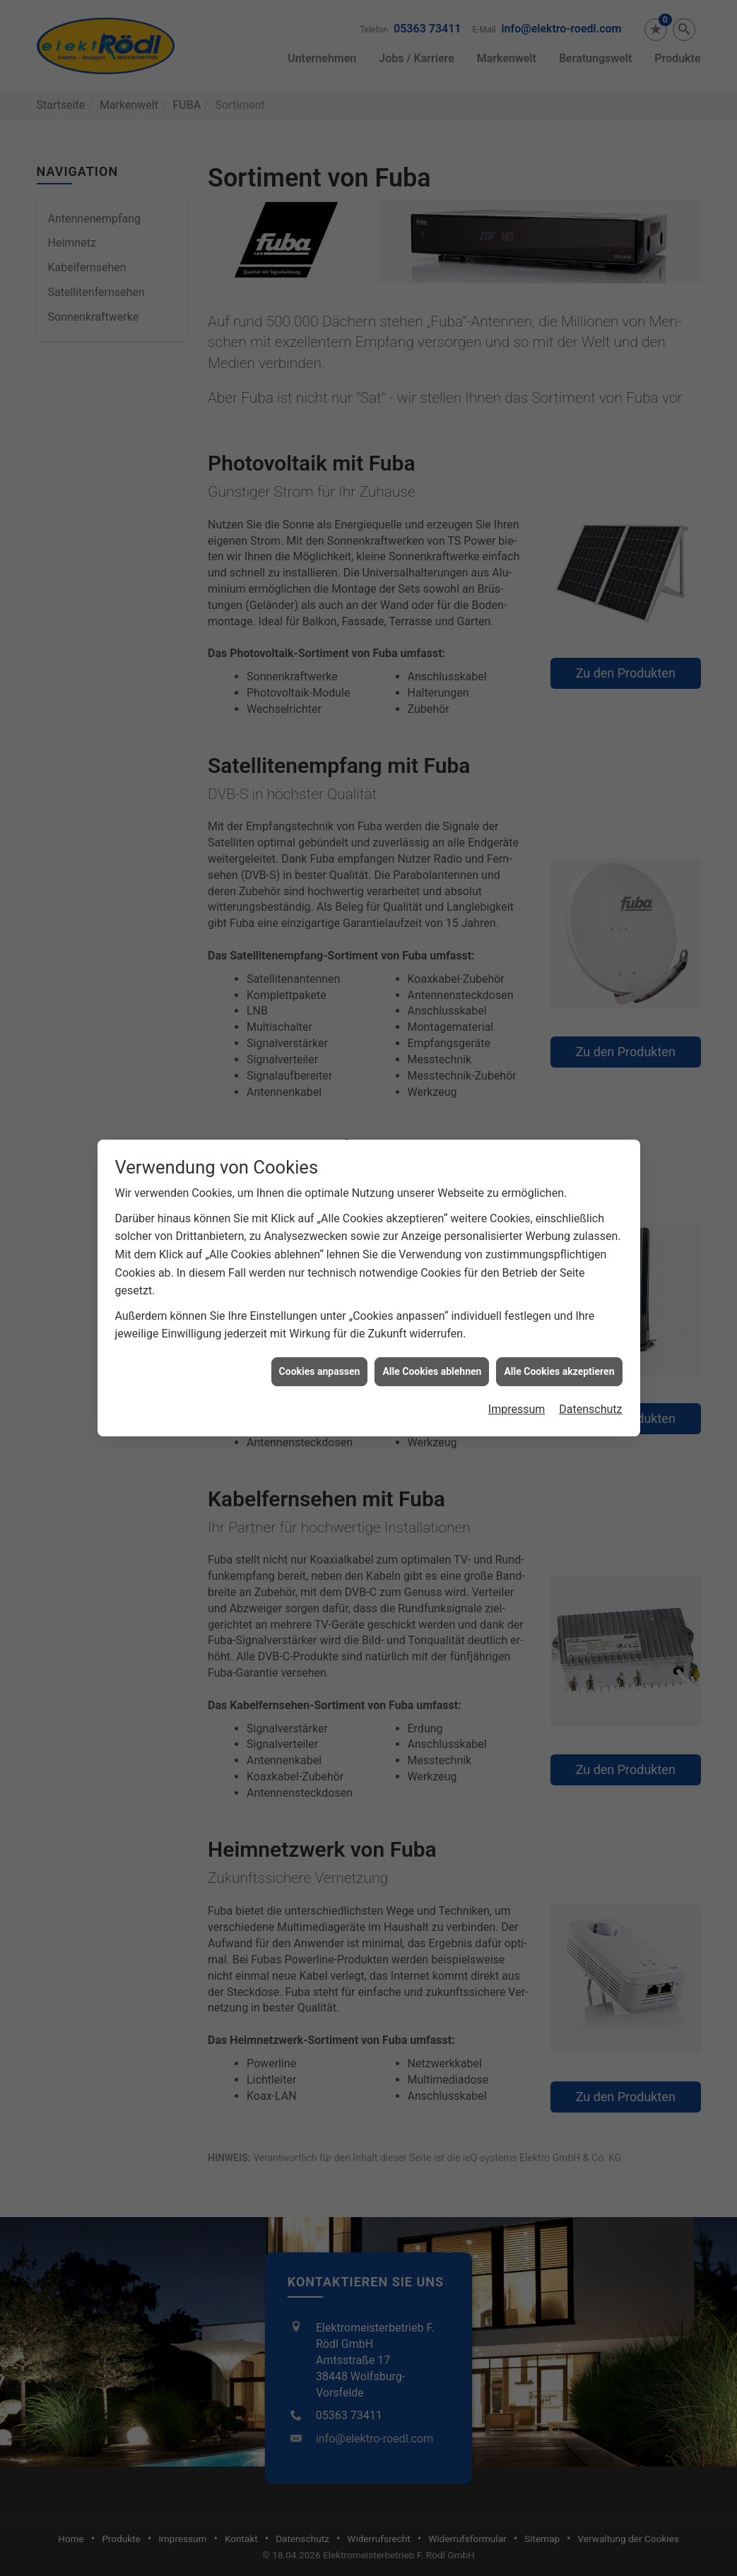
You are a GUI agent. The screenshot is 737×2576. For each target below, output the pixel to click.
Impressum (517, 1352)
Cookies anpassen (319, 1314)
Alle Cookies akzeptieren (559, 1314)
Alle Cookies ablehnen (431, 1314)
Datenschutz (590, 1352)
